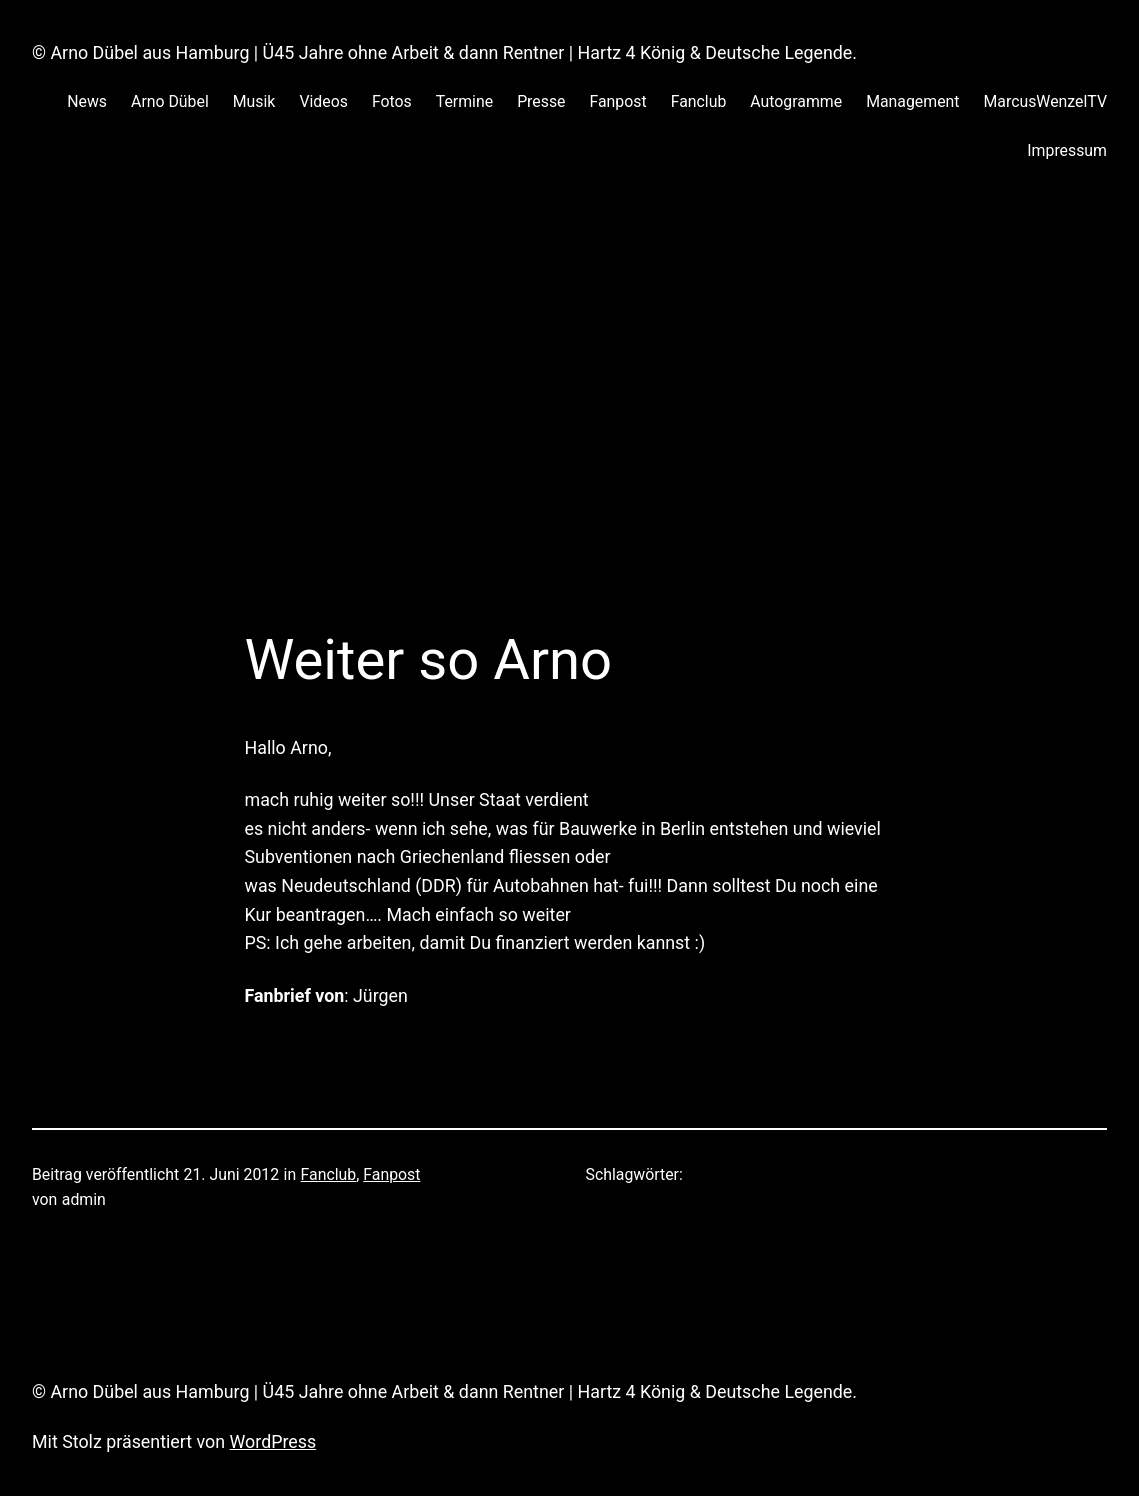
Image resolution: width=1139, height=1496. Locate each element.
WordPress (273, 1441)
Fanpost (391, 1174)
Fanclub (329, 1174)
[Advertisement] (569, 415)
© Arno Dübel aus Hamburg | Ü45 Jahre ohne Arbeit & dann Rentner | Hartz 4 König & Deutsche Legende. (444, 52)
